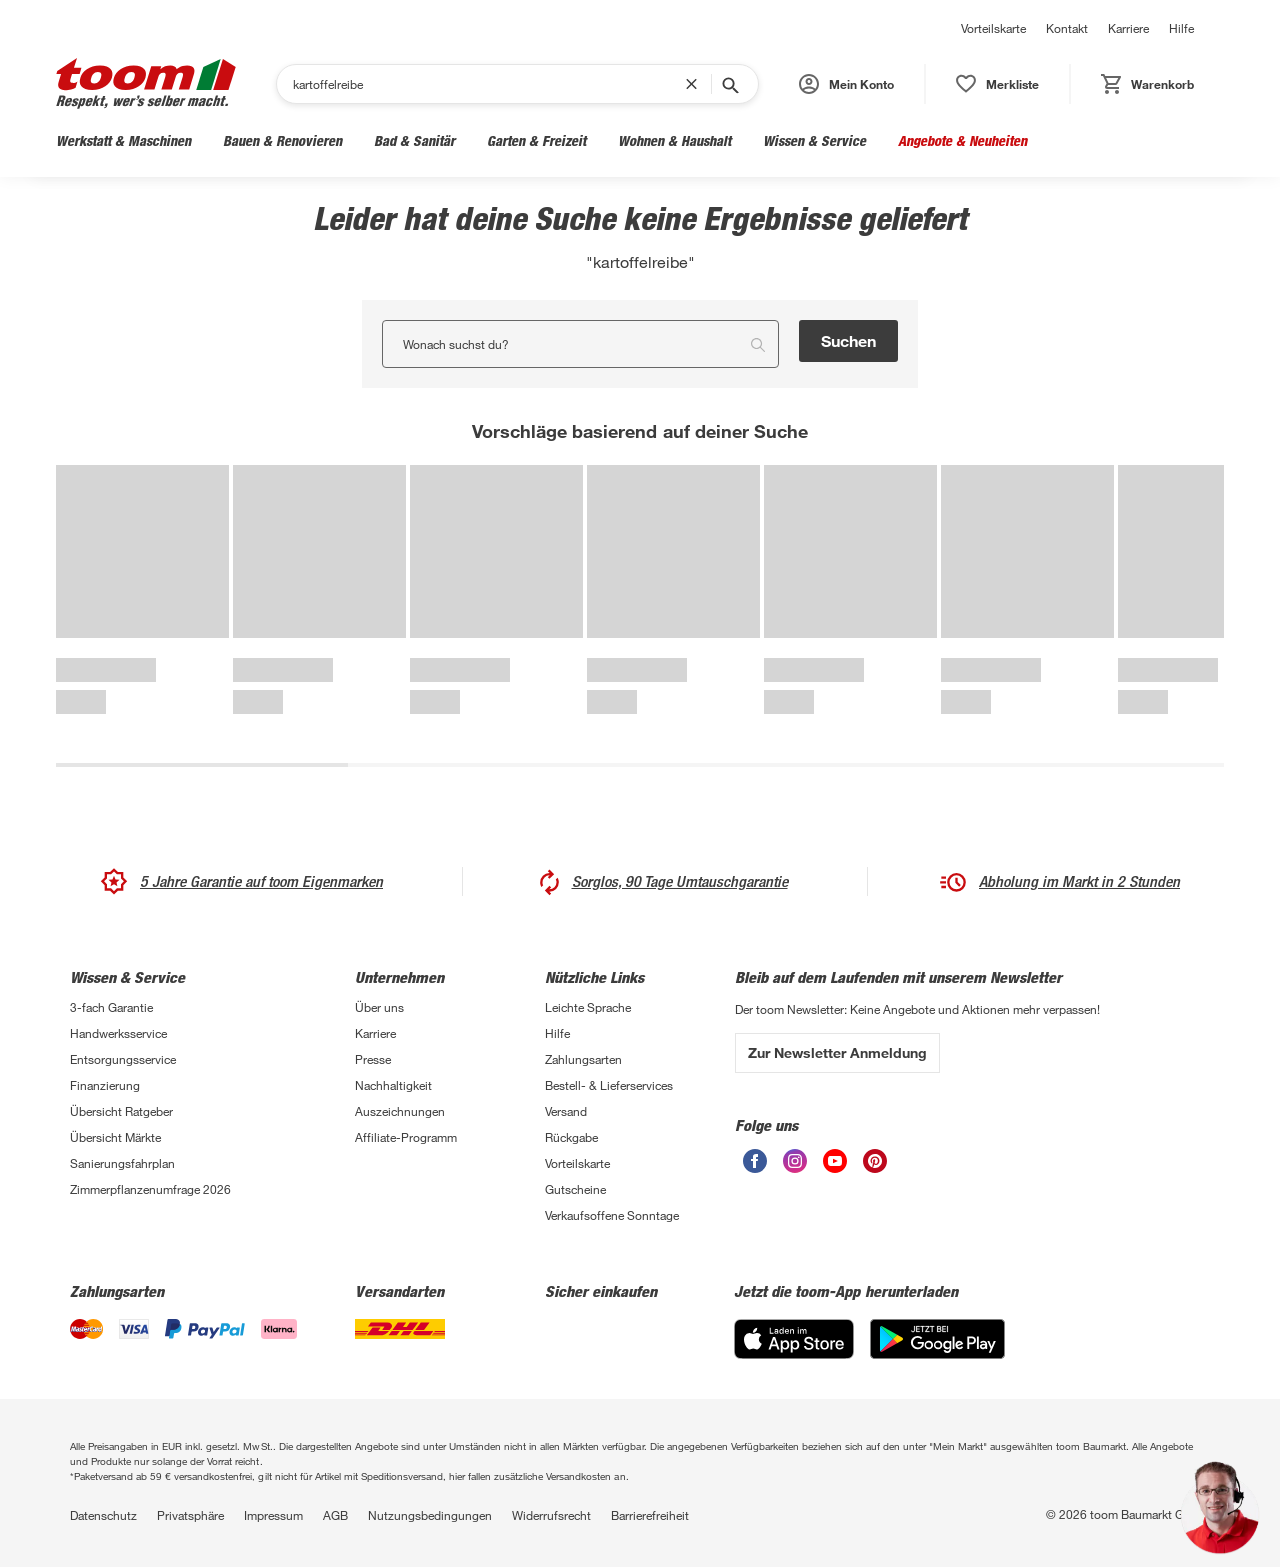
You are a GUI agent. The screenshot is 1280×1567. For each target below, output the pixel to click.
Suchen (848, 340)
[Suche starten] (729, 84)
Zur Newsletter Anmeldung (837, 1052)
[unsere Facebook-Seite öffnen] (755, 1161)
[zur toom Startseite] (146, 83)
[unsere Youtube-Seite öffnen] (835, 1161)
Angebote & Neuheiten (962, 140)
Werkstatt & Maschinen (123, 140)
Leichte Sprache (588, 1007)
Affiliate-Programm (406, 1137)
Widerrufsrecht (551, 1515)
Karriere (1128, 28)
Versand (566, 1111)
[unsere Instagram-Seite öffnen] (795, 1161)
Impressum (273, 1515)
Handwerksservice (118, 1033)
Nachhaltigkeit (393, 1085)
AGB (335, 1515)
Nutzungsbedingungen (430, 1515)
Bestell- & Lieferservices (609, 1085)
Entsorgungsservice (123, 1059)
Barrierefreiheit (650, 1515)
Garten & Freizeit (536, 140)
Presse (373, 1059)
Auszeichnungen (400, 1111)
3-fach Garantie (111, 1007)
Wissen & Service (814, 140)
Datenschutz (103, 1515)
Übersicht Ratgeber (121, 1111)
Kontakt (1067, 28)
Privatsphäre (190, 1515)
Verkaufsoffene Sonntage (612, 1215)
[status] (997, 84)
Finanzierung (105, 1085)
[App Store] (794, 1339)
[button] (846, 84)
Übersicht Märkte (115, 1137)
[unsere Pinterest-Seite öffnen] (875, 1161)
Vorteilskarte (993, 28)
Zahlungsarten (583, 1059)
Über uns (379, 1007)
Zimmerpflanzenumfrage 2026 (150, 1189)
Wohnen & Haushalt (674, 140)
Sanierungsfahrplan (122, 1163)
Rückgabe (571, 1137)
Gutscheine (575, 1189)
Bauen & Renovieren (282, 140)
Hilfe (1181, 28)
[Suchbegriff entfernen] (696, 84)
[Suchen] (489, 84)
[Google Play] (937, 1339)
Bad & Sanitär (414, 140)
